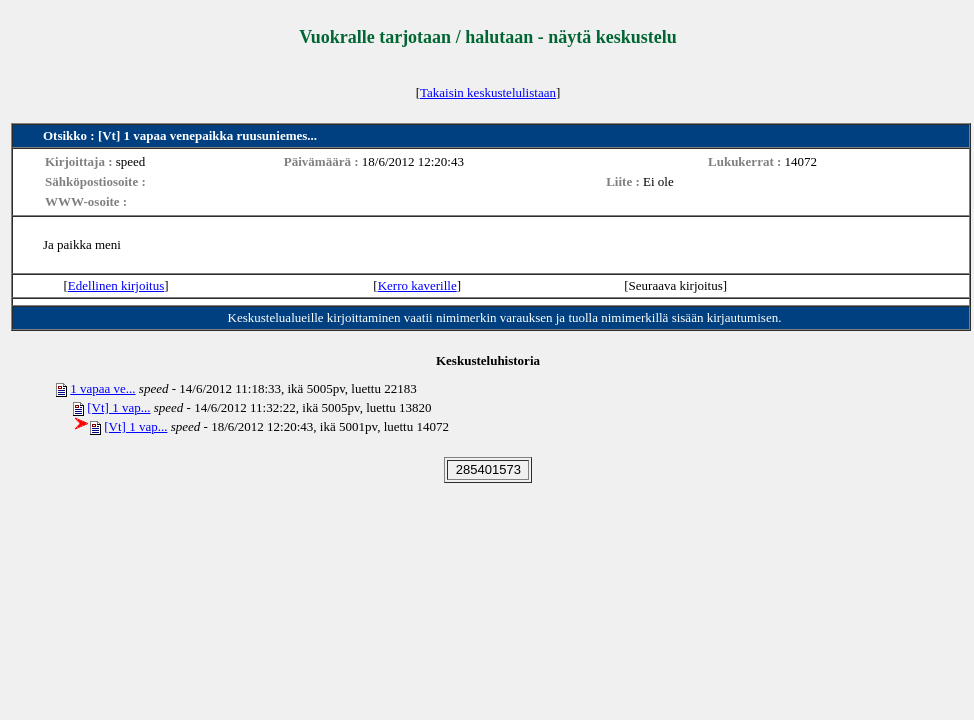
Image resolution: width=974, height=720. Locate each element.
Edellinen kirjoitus (116, 285)
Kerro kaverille (417, 285)
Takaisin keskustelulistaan (488, 92)
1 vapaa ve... (102, 388)
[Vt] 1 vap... (118, 407)
